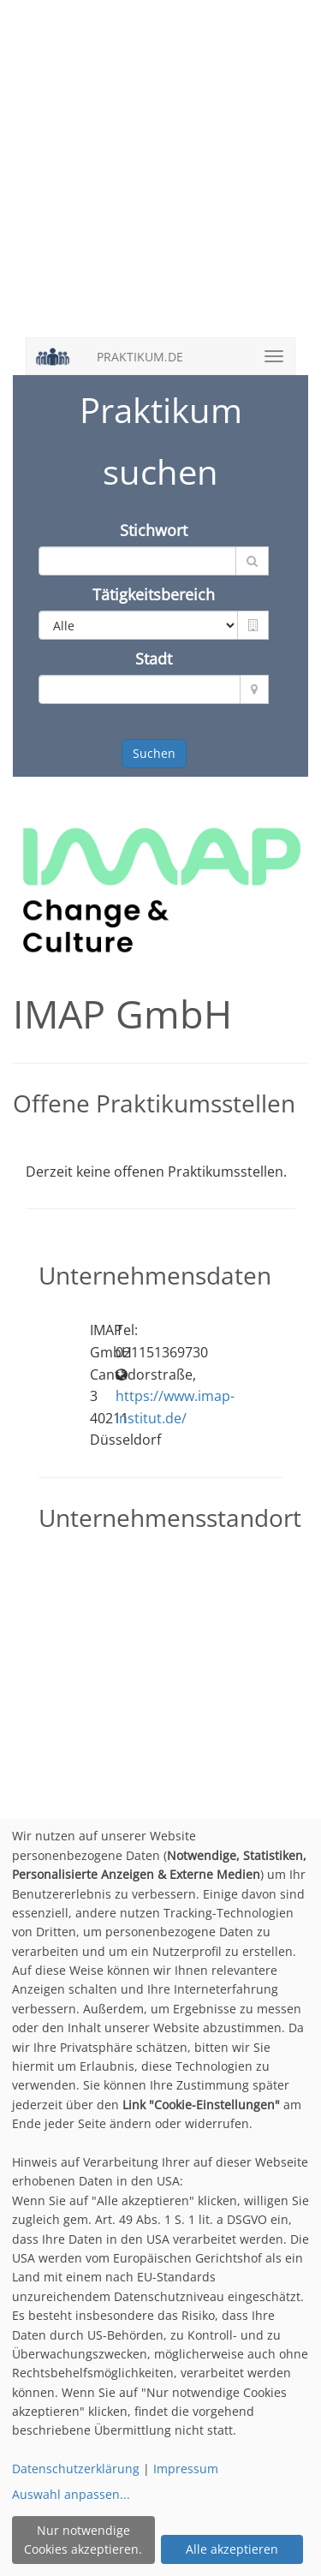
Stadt (153, 658)
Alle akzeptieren (232, 2549)
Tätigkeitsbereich (153, 594)
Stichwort (153, 530)
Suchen (154, 753)
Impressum (185, 2468)
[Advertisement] (160, 177)
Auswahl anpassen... (71, 2494)
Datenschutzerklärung (76, 2468)
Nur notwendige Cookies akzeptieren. (83, 2539)
